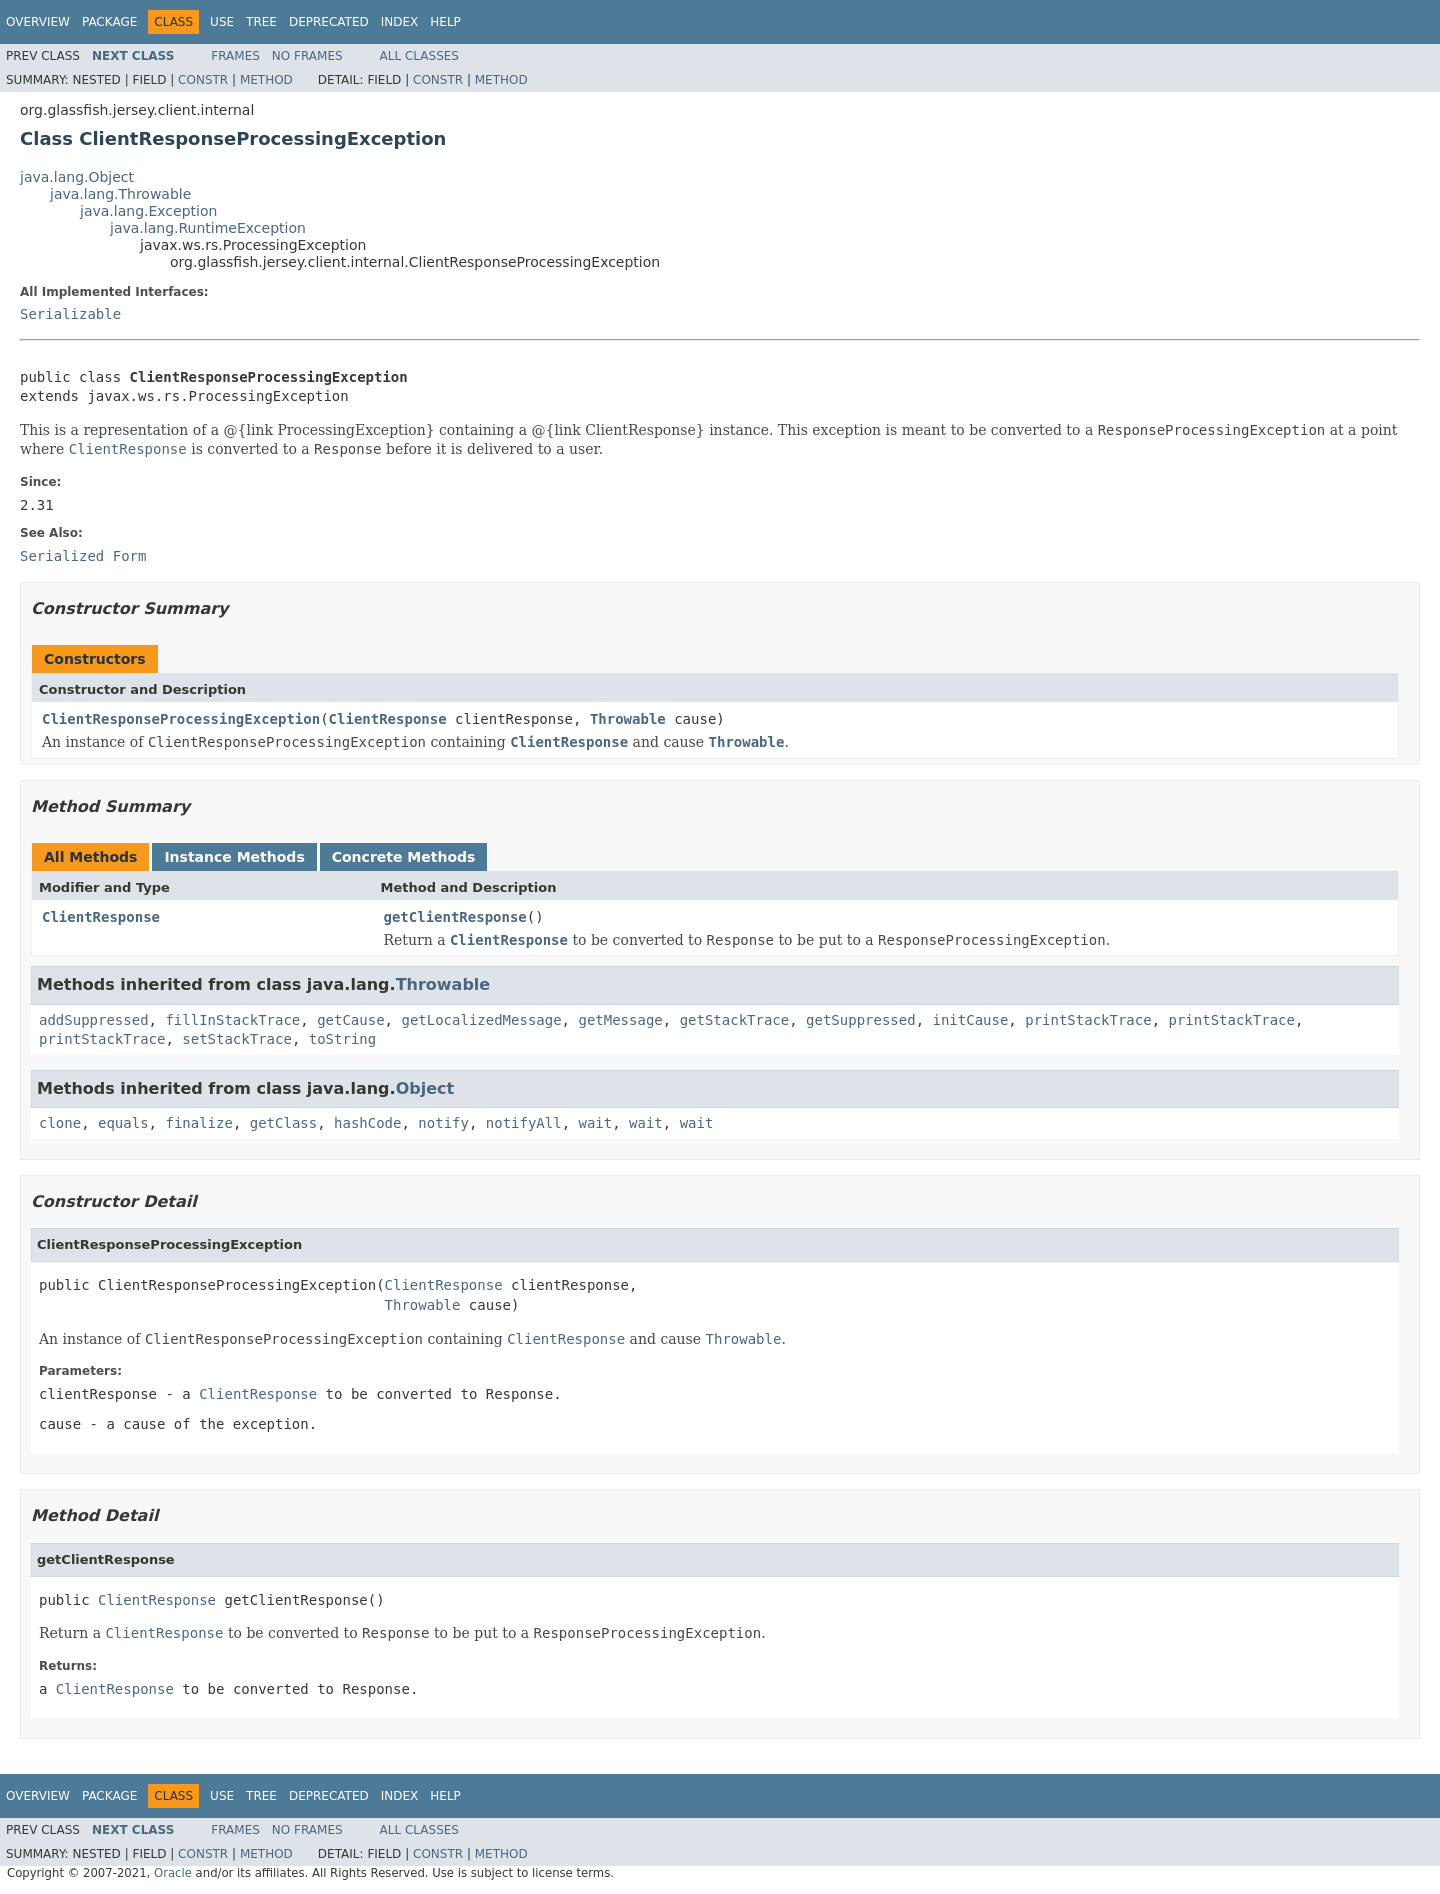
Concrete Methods (404, 857)
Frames (235, 56)
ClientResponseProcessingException (181, 719)
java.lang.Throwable (120, 194)
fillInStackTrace (232, 1020)
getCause (350, 1020)
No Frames (307, 56)
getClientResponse (455, 917)
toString (342, 1039)
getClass (283, 1123)
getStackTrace (735, 1020)
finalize (198, 1123)
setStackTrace (237, 1039)
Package (109, 22)
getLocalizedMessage (481, 1020)
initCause (971, 1020)
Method (266, 80)
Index (400, 22)
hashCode (367, 1123)
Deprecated (329, 22)
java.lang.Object (77, 177)
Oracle (173, 1873)
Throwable (628, 719)
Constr (203, 80)
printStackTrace (1088, 1020)
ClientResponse (388, 719)
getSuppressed (861, 1020)
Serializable (70, 314)
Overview (38, 22)
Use (222, 22)
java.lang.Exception (148, 211)
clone (60, 1123)
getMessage (620, 1020)
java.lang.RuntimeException (208, 228)
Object (425, 1088)
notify (443, 1123)
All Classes (419, 56)
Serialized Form (83, 556)
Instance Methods (234, 857)
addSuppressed (94, 1020)
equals (123, 1123)
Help (445, 22)
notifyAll (524, 1123)
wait (596, 1123)
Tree (261, 22)
